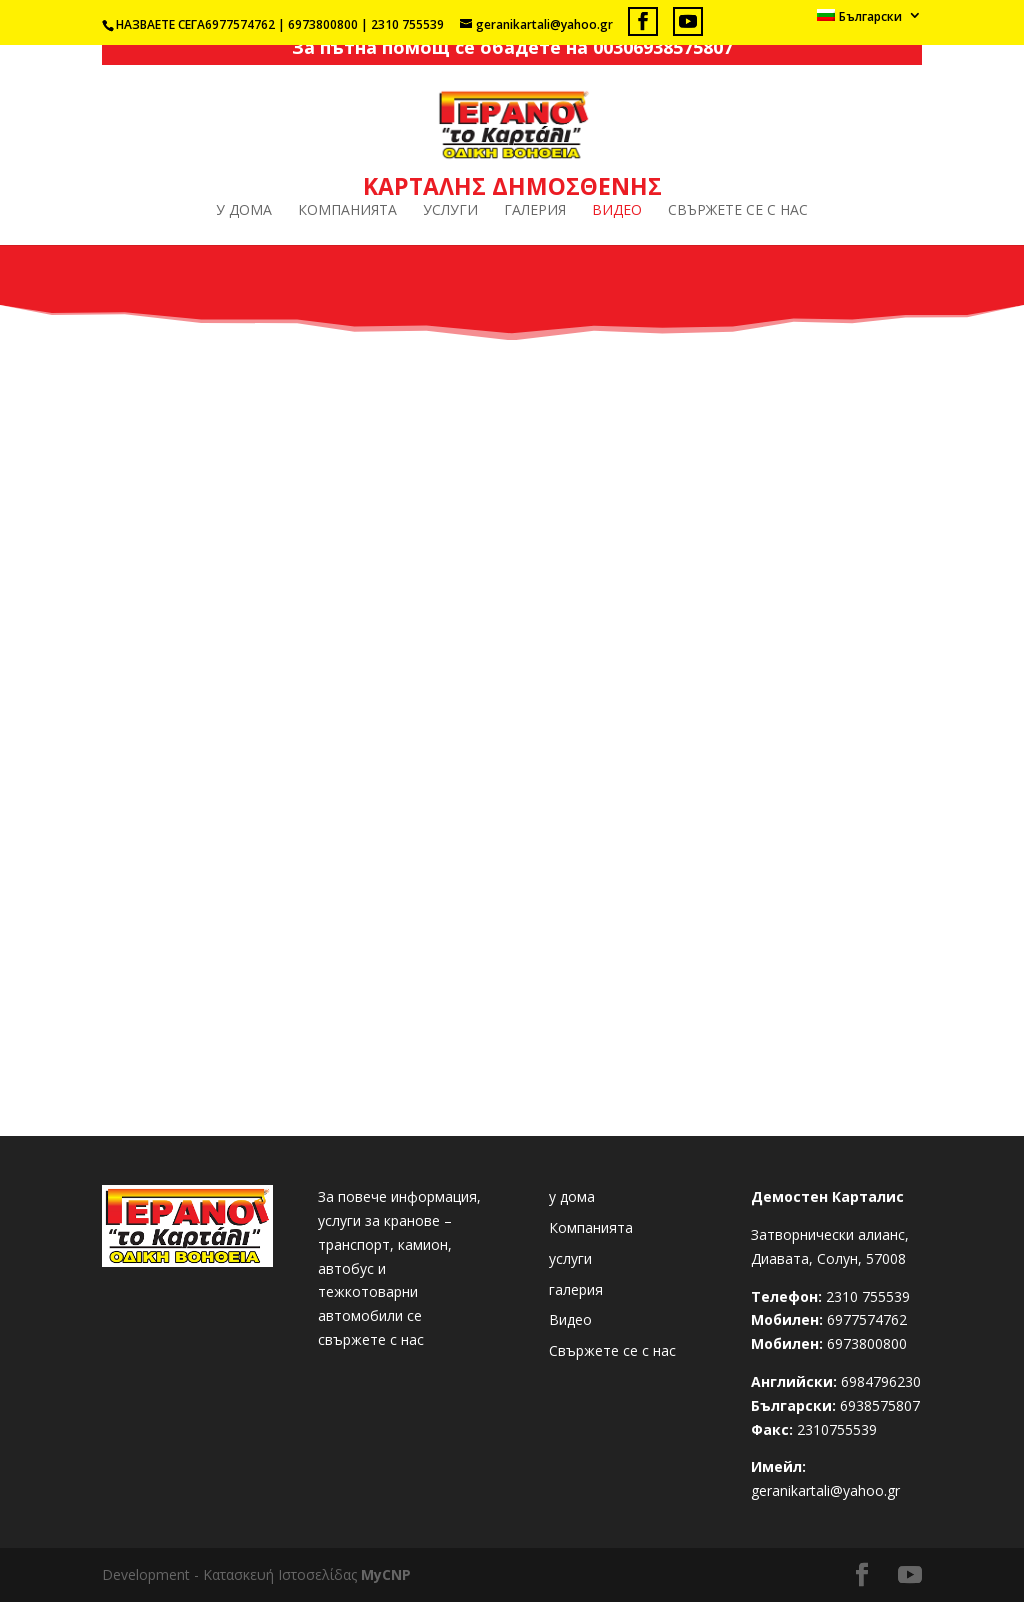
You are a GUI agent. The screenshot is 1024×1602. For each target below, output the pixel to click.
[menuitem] (869, 20)
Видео (617, 211)
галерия (535, 211)
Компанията (347, 211)
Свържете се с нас (738, 211)
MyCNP (386, 1574)
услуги (450, 211)
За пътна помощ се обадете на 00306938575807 (512, 47)
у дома (244, 211)
